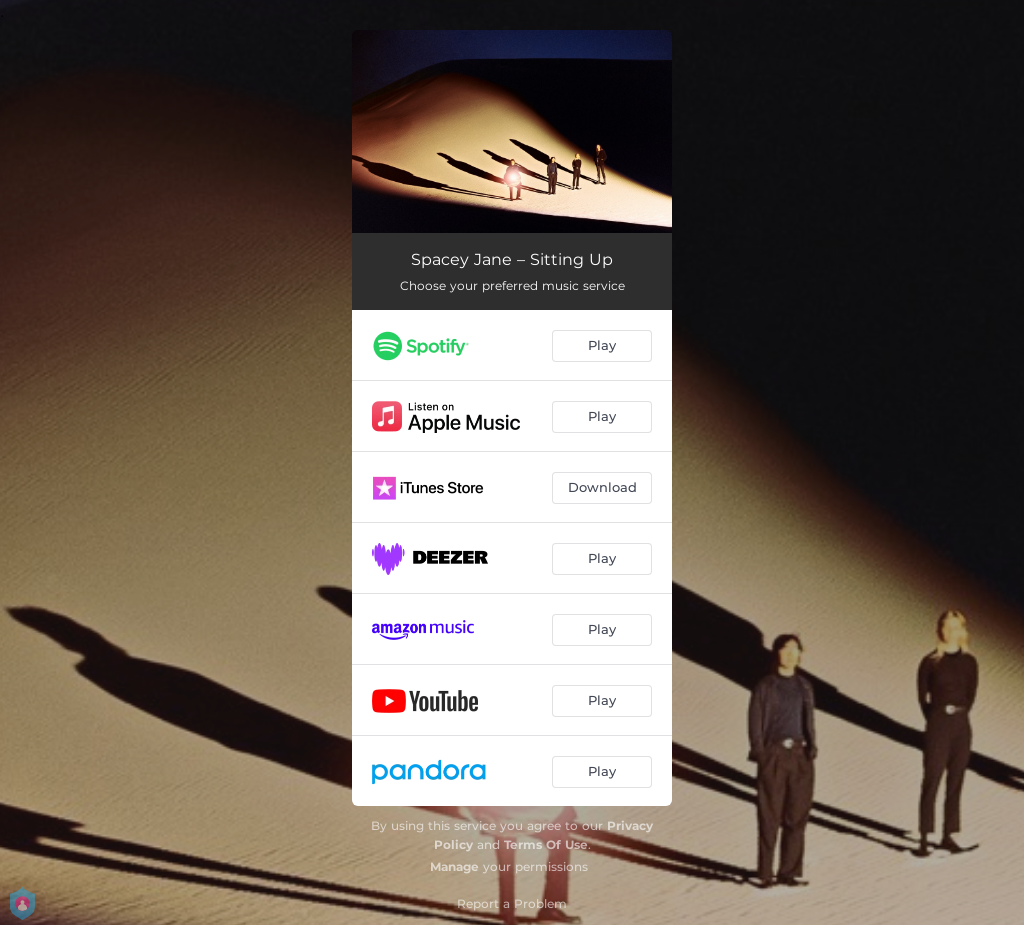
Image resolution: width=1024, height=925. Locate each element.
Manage (454, 866)
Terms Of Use (546, 844)
